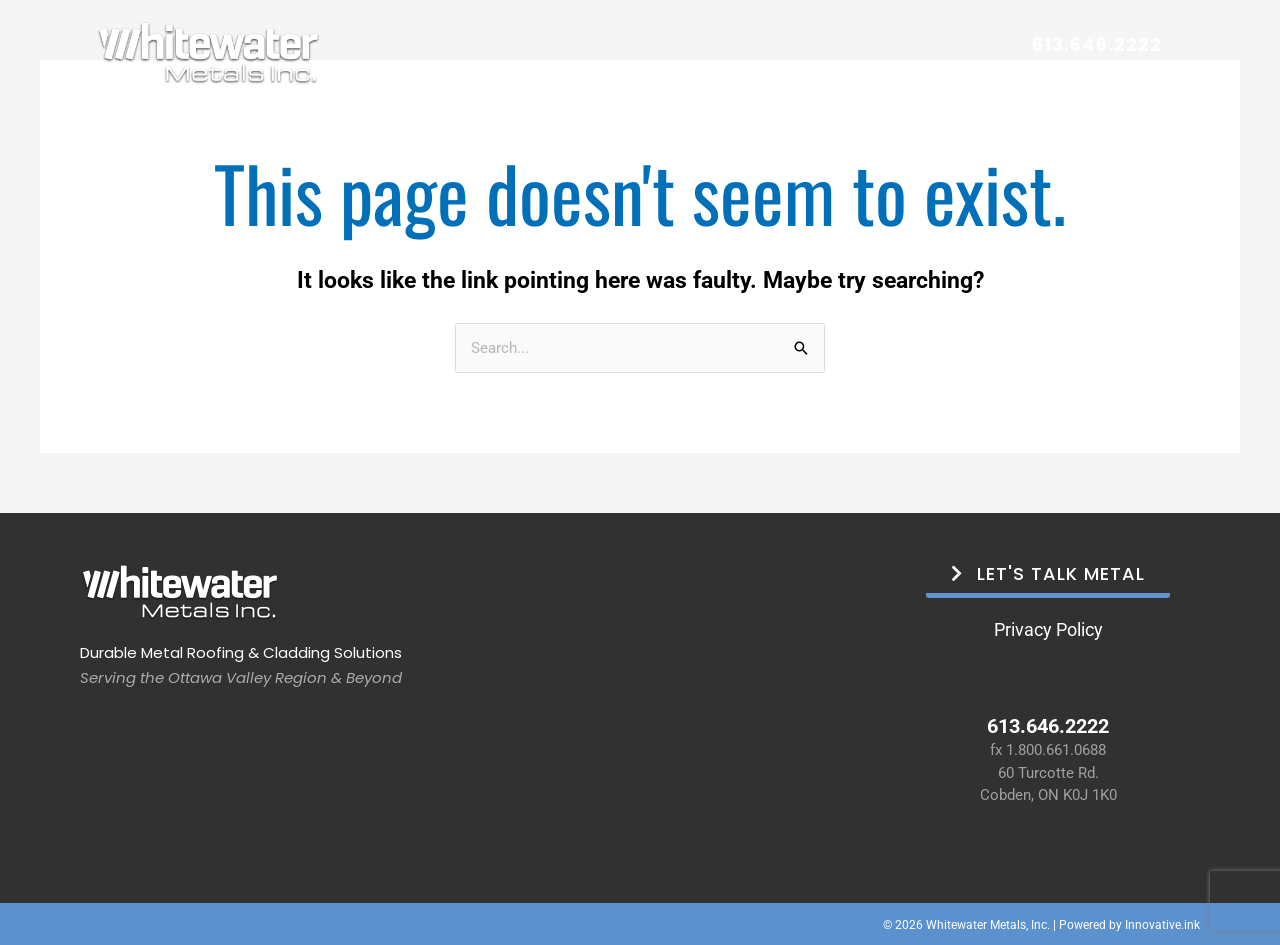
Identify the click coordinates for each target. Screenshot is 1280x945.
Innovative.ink (1162, 924)
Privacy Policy (1048, 628)
